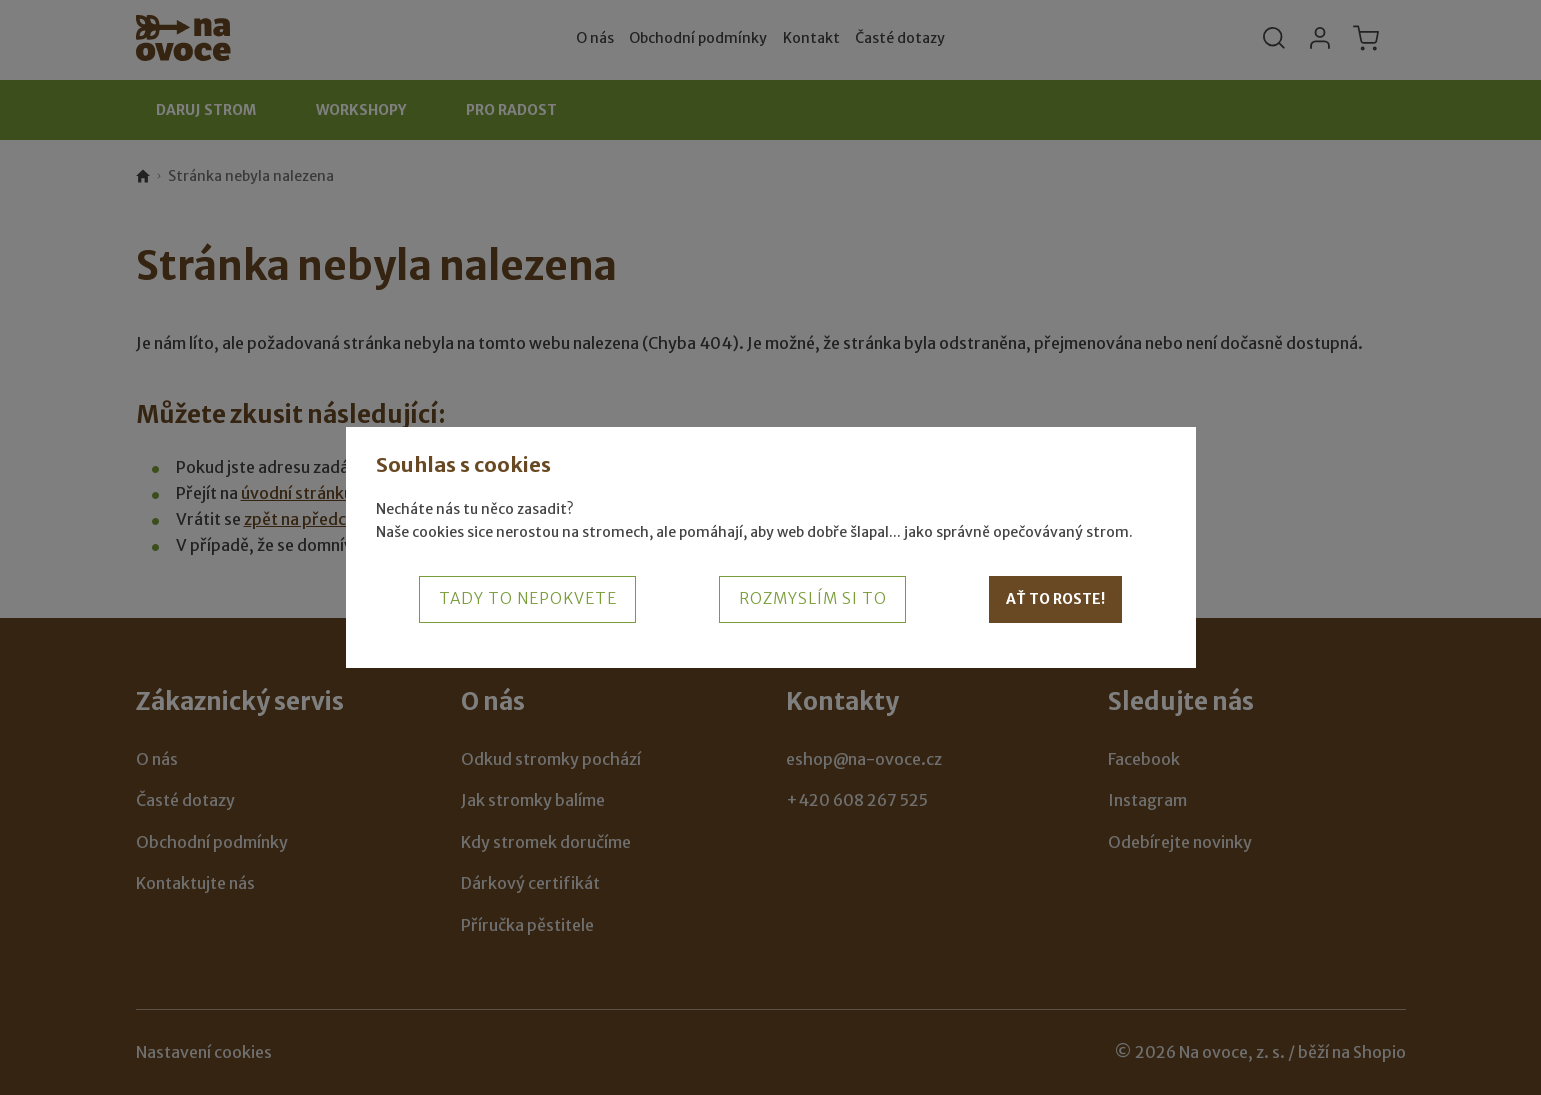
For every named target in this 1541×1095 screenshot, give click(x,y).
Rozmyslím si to (813, 598)
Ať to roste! (1055, 599)
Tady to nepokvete (528, 598)
